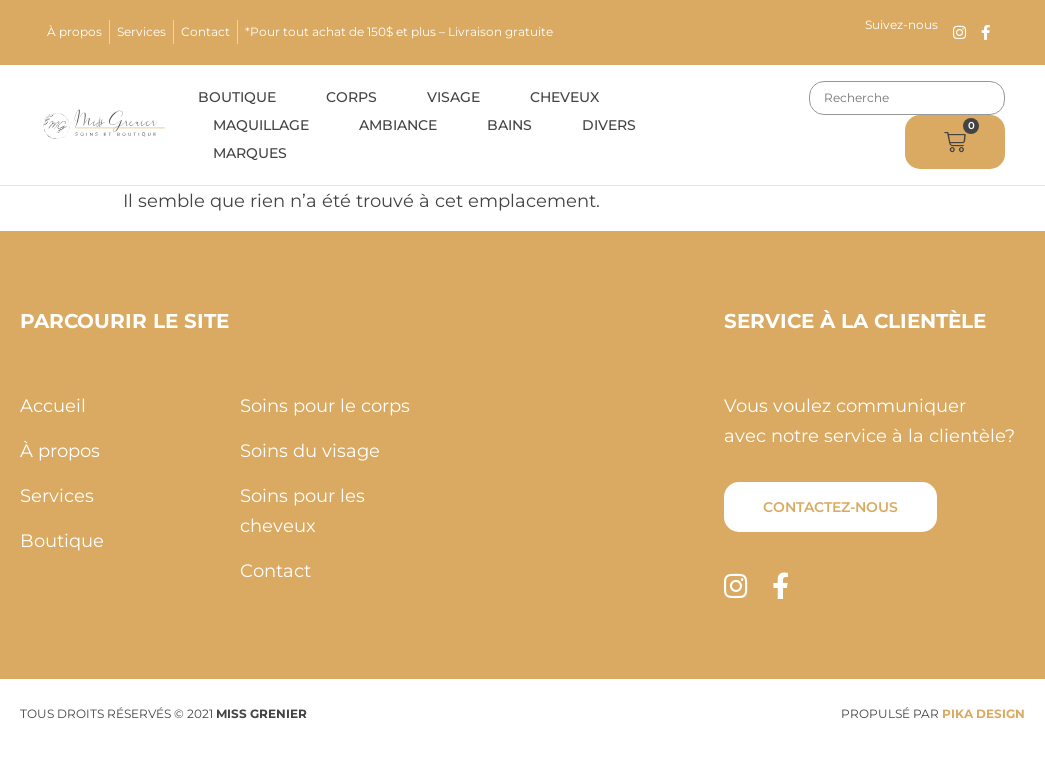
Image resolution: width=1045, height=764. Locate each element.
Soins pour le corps (325, 406)
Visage (453, 97)
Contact (205, 31)
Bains (509, 125)
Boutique (237, 97)
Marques (250, 153)
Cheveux (564, 97)
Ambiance (398, 125)
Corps (351, 97)
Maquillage (261, 125)
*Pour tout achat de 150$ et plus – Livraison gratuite (399, 31)
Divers (609, 125)
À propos (74, 31)
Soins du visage (310, 451)
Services (141, 31)
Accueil (53, 406)
